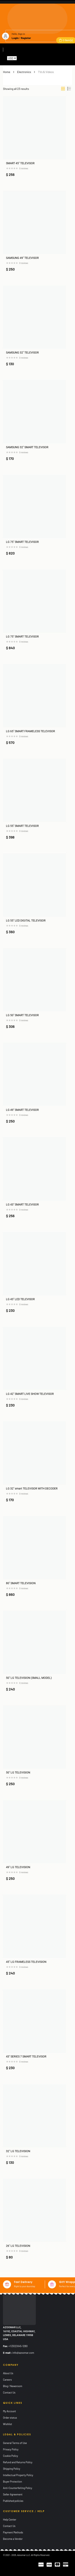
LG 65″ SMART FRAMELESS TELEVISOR (30, 731)
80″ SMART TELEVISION (21, 1583)
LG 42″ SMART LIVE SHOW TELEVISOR (30, 1393)
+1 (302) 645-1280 (18, 2346)
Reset (20, 58)
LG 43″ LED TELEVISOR (20, 1299)
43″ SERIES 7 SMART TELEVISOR (26, 2056)
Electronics (24, 72)
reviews (23, 168)
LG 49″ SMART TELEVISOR (22, 1109)
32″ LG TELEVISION (18, 2151)
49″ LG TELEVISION (18, 1867)
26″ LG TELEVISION (18, 2245)
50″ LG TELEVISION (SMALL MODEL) (29, 1677)
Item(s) (67, 40)
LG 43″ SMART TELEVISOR (22, 1204)
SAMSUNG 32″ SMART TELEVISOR (27, 447)
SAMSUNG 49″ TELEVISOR (22, 257)
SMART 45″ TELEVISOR (20, 163)
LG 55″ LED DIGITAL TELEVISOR (26, 920)
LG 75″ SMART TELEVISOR (22, 541)
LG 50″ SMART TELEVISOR (22, 1015)
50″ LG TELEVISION (18, 1772)
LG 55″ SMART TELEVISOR (22, 825)
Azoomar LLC (23, 2555)
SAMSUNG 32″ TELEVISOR (22, 352)
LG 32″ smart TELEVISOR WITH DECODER (32, 1488)
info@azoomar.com (23, 2352)
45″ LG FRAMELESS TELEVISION (26, 1961)
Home (6, 72)
